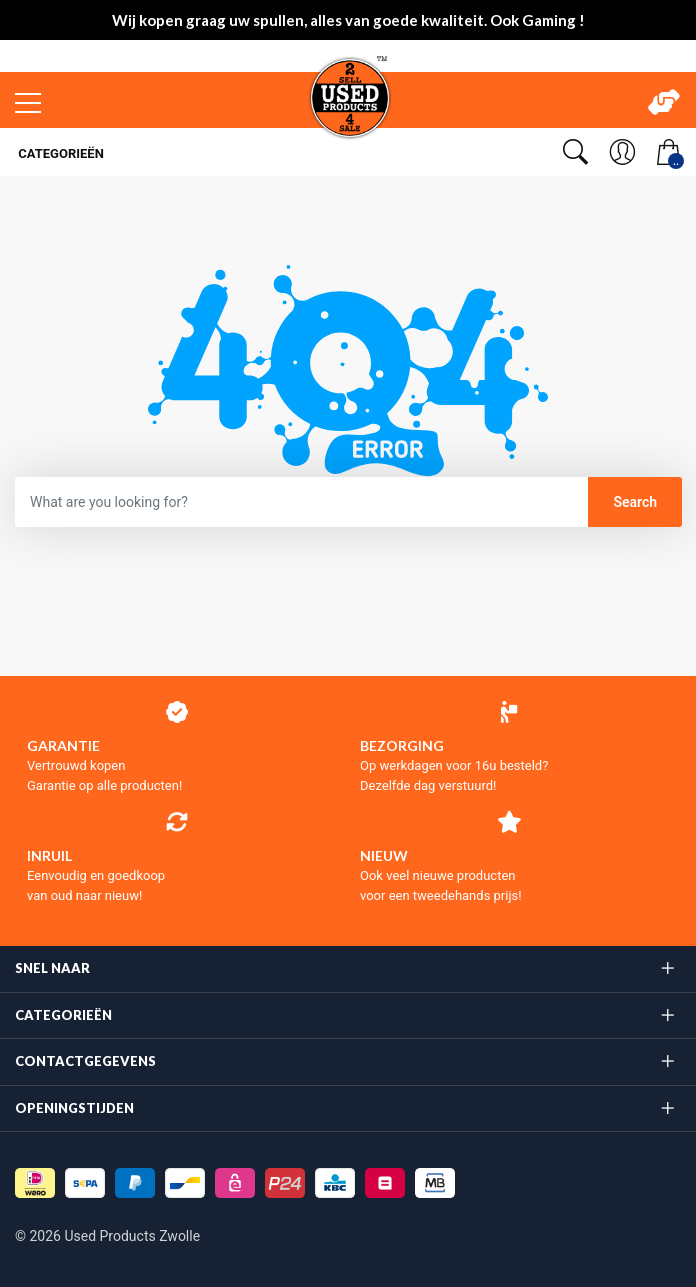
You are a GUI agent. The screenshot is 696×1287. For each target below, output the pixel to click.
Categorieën (59, 153)
